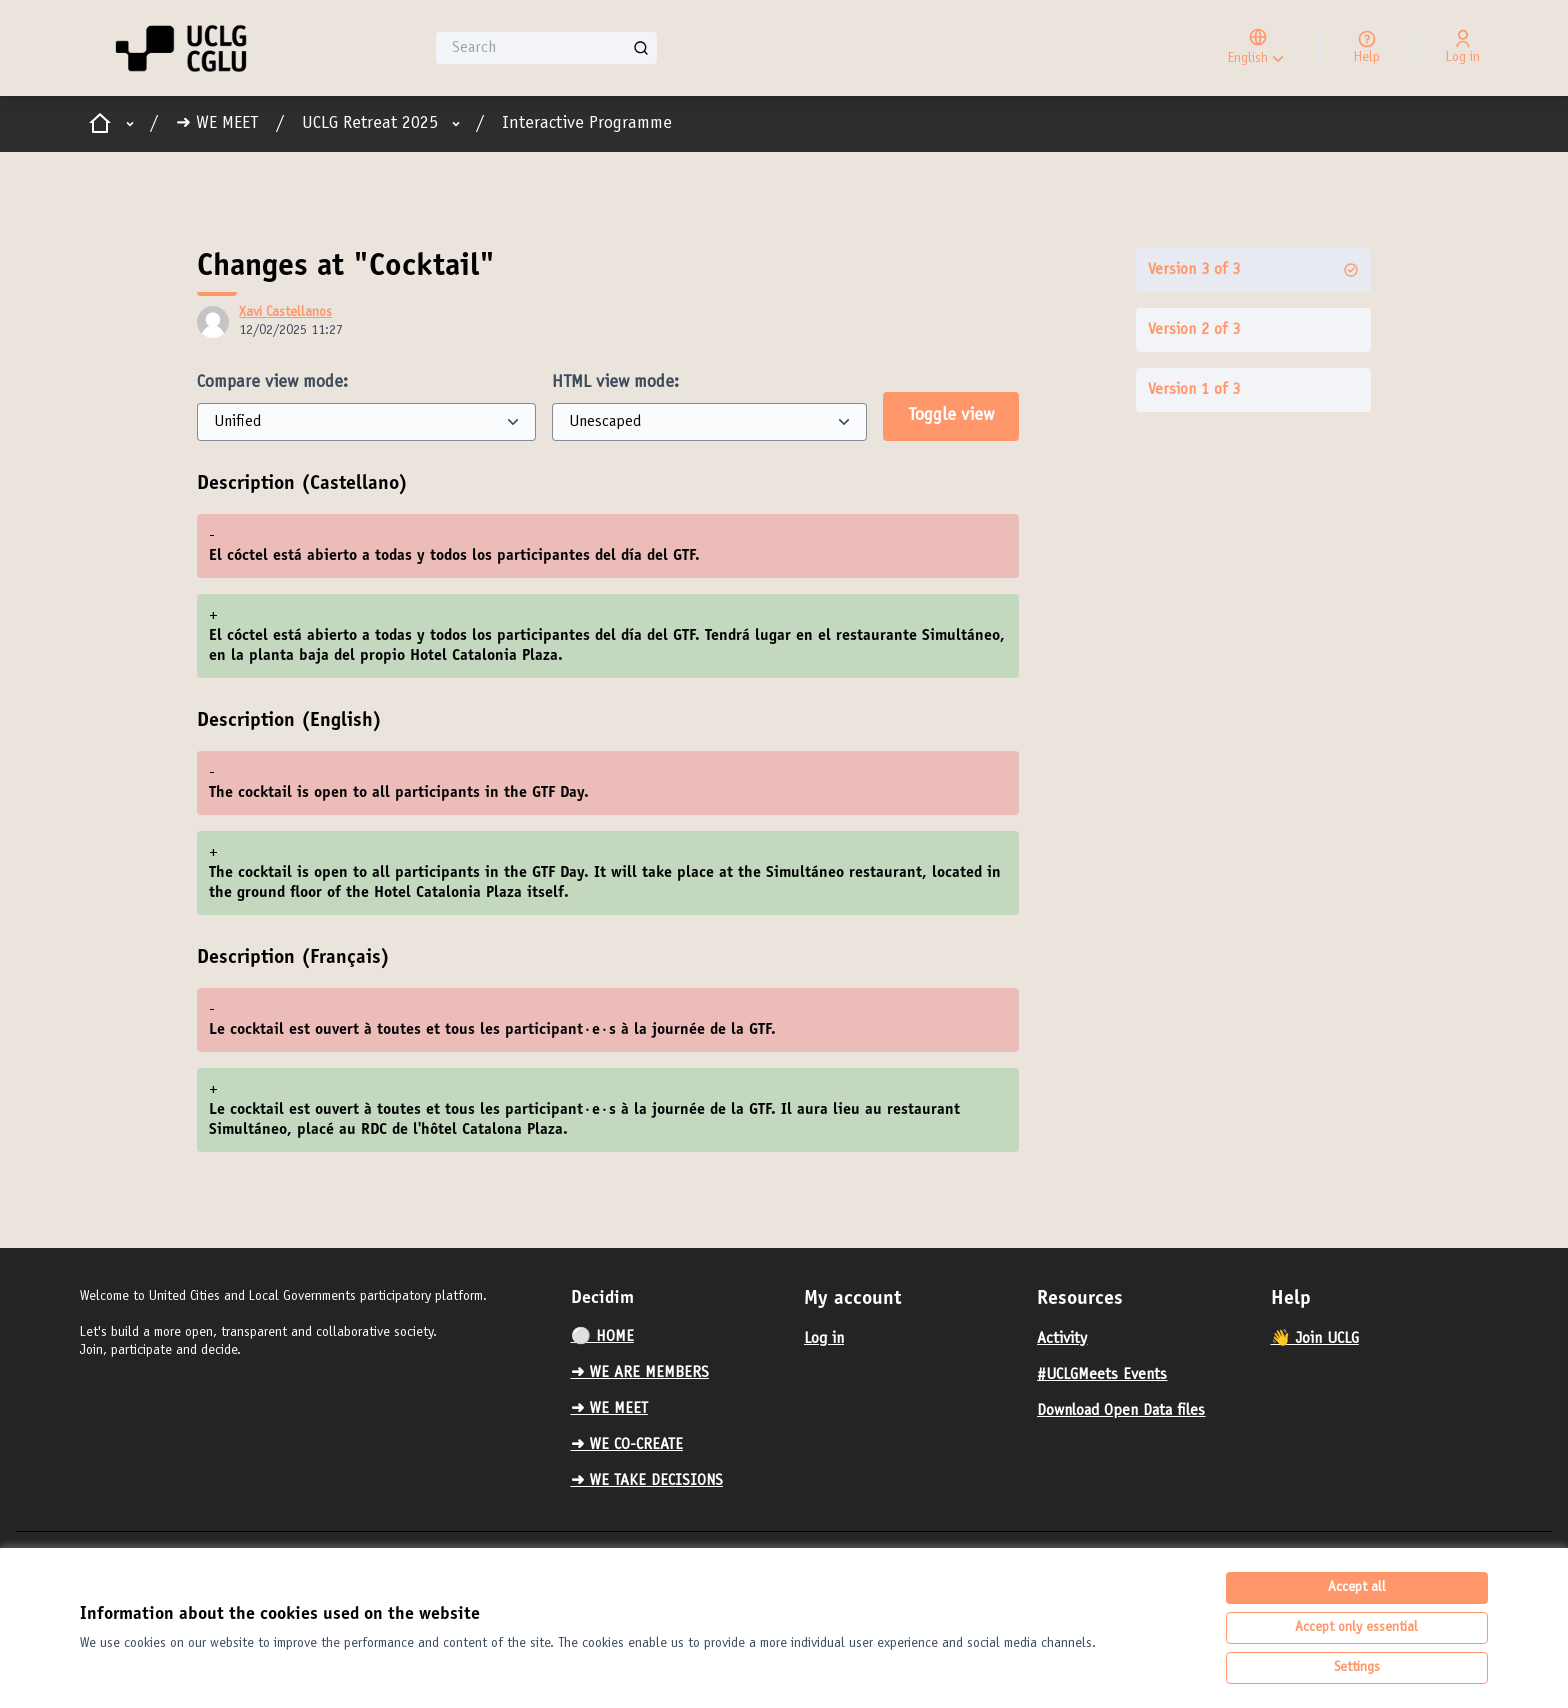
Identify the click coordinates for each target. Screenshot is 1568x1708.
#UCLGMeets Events (1102, 1375)
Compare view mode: (272, 383)
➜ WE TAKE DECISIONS (647, 1481)
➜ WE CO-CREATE (627, 1445)
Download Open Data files (1121, 1411)
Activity (1062, 1339)
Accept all (1357, 1588)
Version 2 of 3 (1194, 330)
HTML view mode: (615, 383)
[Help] (1367, 48)
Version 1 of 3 (1194, 390)
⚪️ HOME (602, 1337)
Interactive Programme (587, 124)
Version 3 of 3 (1253, 270)
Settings (1357, 1668)
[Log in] (1463, 48)
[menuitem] (679, 1337)
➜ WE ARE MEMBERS (640, 1373)
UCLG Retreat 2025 (370, 124)
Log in (824, 1339)
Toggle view (951, 416)
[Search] (546, 48)
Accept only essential (1356, 1628)
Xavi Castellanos (285, 313)
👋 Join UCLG (1315, 1339)
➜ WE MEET (217, 124)
